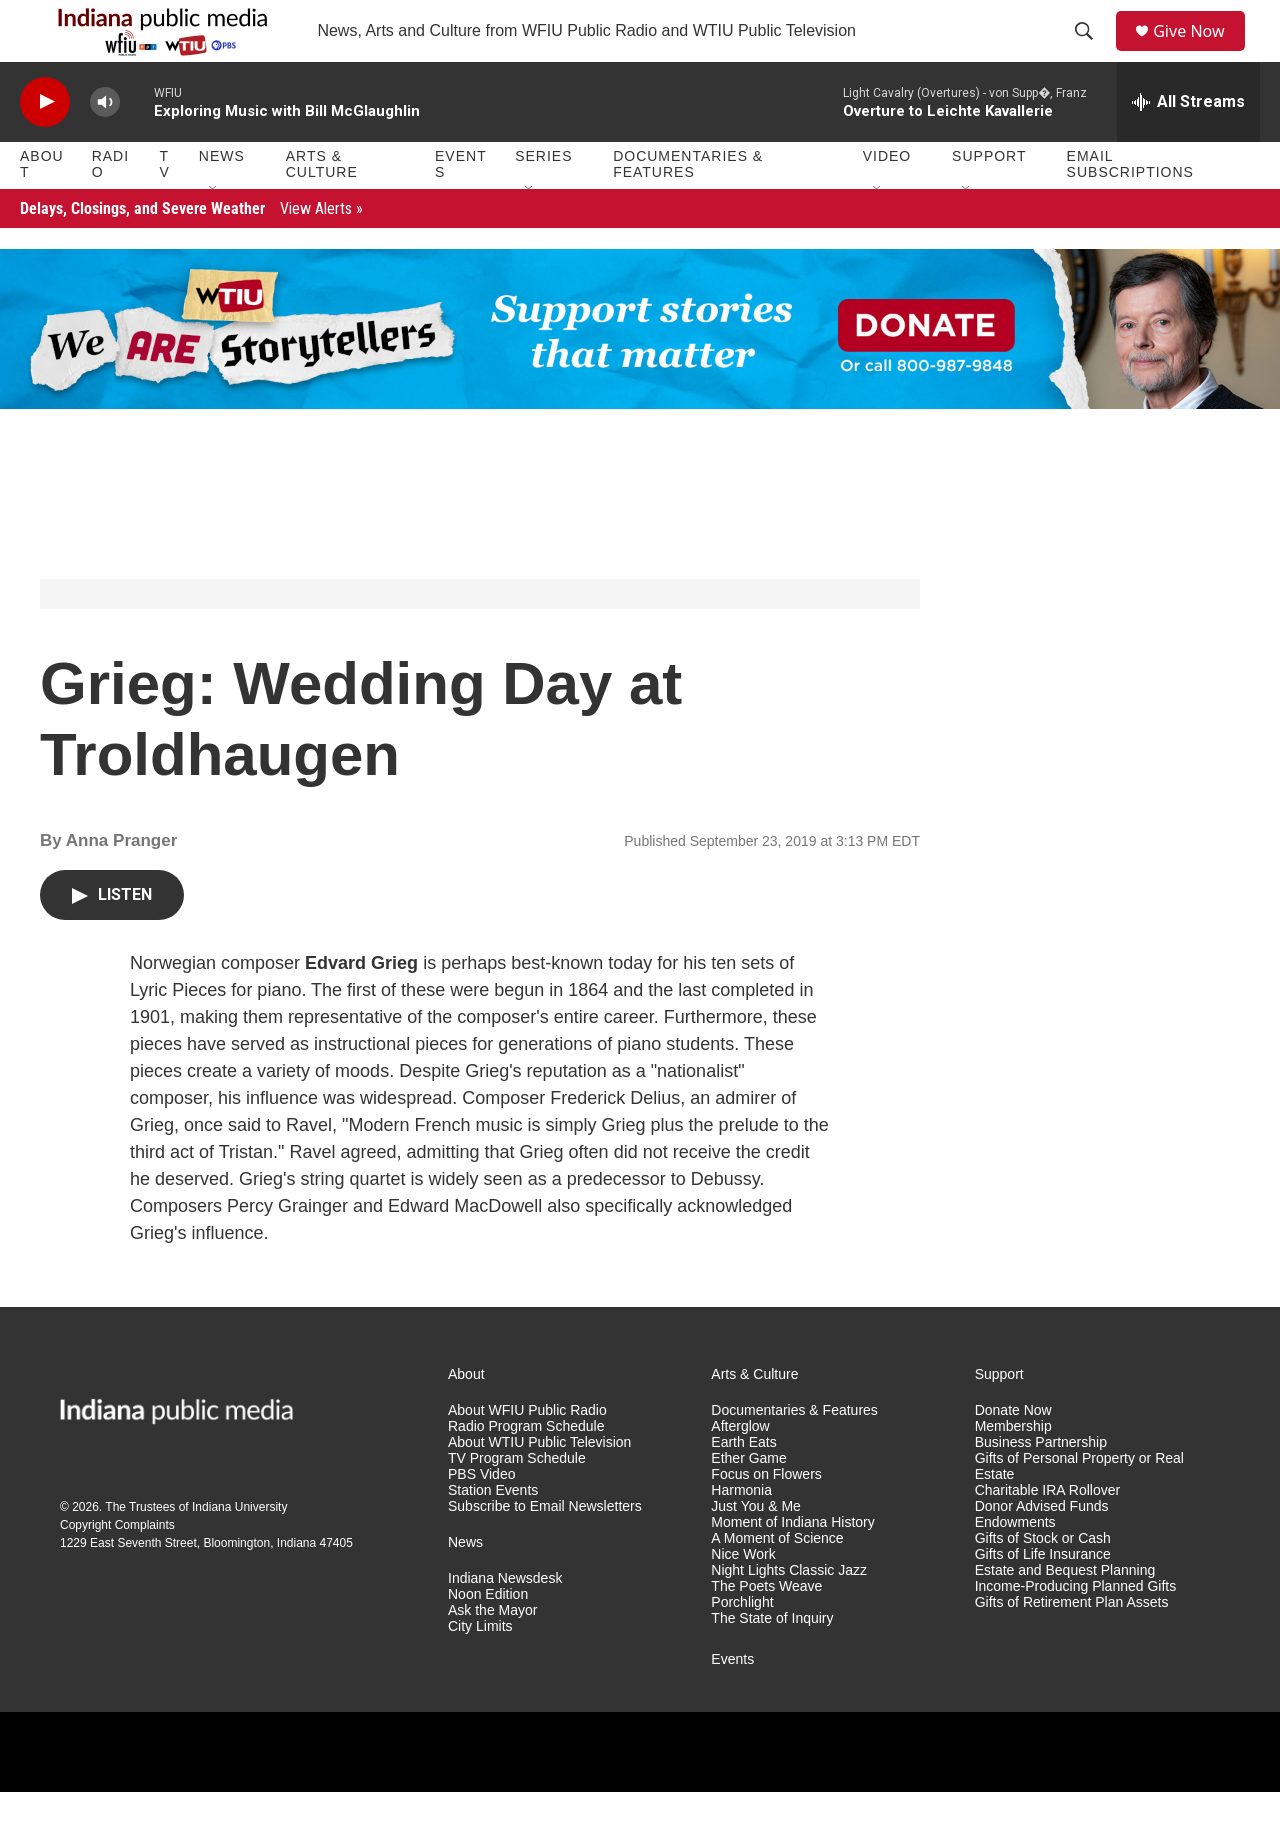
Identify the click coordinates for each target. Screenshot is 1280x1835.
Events (461, 208)
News (222, 200)
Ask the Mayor (492, 1653)
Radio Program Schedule (526, 1470)
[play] (45, 145)
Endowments (1015, 1565)
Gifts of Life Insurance (1043, 1597)
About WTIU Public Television (539, 1486)
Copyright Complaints (117, 1569)
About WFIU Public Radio (527, 1454)
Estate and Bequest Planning (1065, 1613)
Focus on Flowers (766, 1518)
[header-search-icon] (1091, 53)
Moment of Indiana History (792, 1565)
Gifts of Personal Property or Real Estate (1079, 1510)
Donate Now (1013, 1454)
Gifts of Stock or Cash (1043, 1581)
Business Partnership (1041, 1486)
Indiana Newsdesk (505, 1621)
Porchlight (742, 1645)
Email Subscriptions (1130, 208)
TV (165, 208)
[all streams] (1188, 145)
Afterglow (740, 1470)
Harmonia (741, 1533)
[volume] (105, 145)
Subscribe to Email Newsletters (545, 1549)
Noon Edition (488, 1637)
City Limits (480, 1669)
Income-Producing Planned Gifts (1076, 1629)
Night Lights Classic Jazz (789, 1613)
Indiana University (239, 1551)
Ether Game (748, 1502)
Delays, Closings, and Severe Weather (191, 251)
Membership (1013, 1470)
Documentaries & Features (688, 208)
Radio (110, 208)
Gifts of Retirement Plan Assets (1072, 1645)
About (42, 208)
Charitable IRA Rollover (1048, 1533)
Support (989, 200)
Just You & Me (756, 1549)
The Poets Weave (766, 1629)
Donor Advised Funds (1042, 1549)
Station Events (493, 1533)
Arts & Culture (322, 208)
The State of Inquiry (772, 1661)
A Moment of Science (777, 1581)
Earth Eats (743, 1486)
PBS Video (481, 1518)
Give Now (1200, 52)
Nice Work (743, 1597)
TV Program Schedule (517, 1502)
